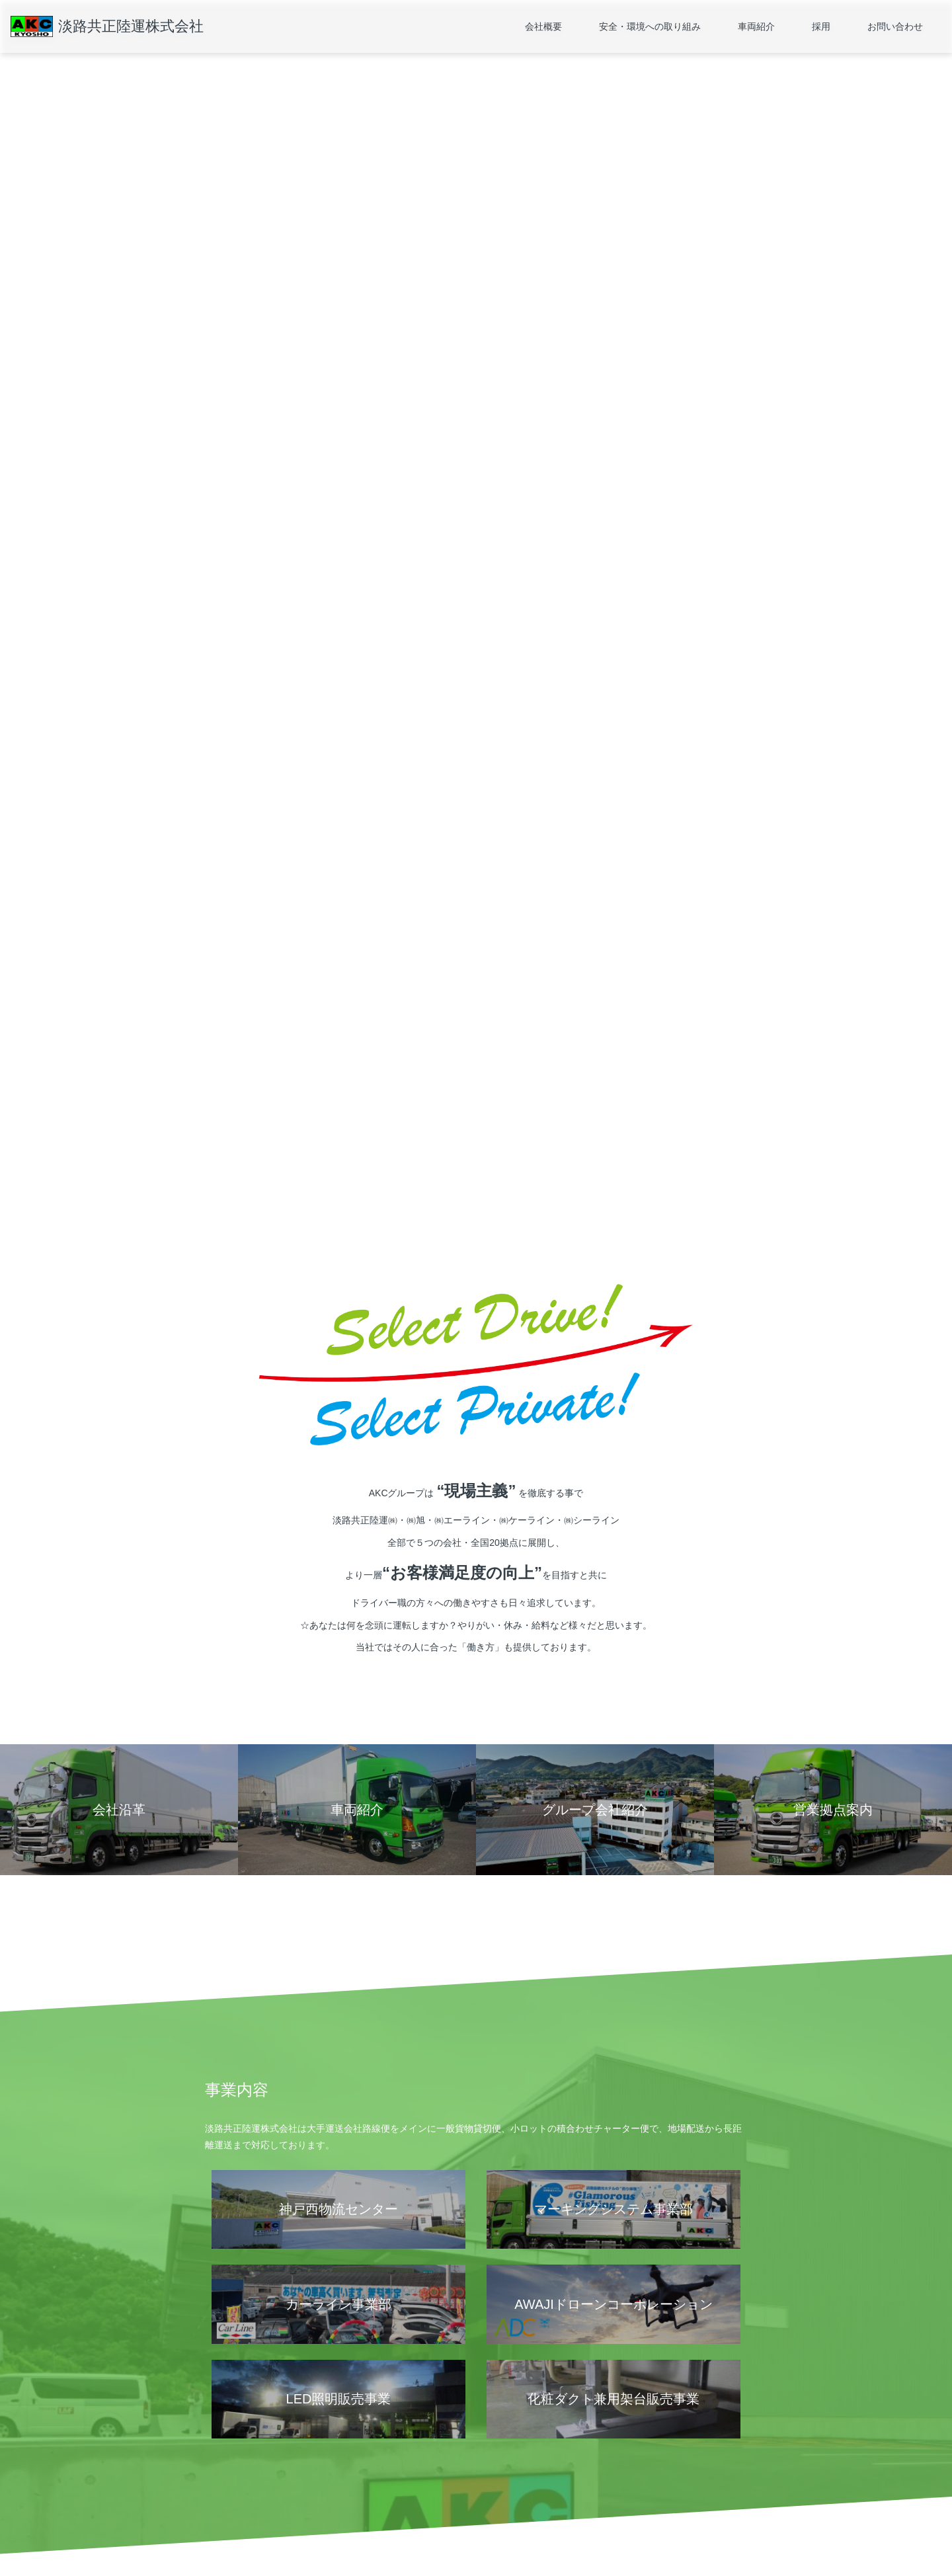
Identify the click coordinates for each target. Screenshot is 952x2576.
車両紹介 (756, 26)
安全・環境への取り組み (650, 26)
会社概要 (543, 26)
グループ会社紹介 (236, 2506)
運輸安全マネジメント (375, 2467)
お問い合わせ (895, 26)
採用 (821, 26)
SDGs (345, 2486)
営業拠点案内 (229, 2467)
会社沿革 (221, 2486)
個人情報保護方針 (236, 2526)
